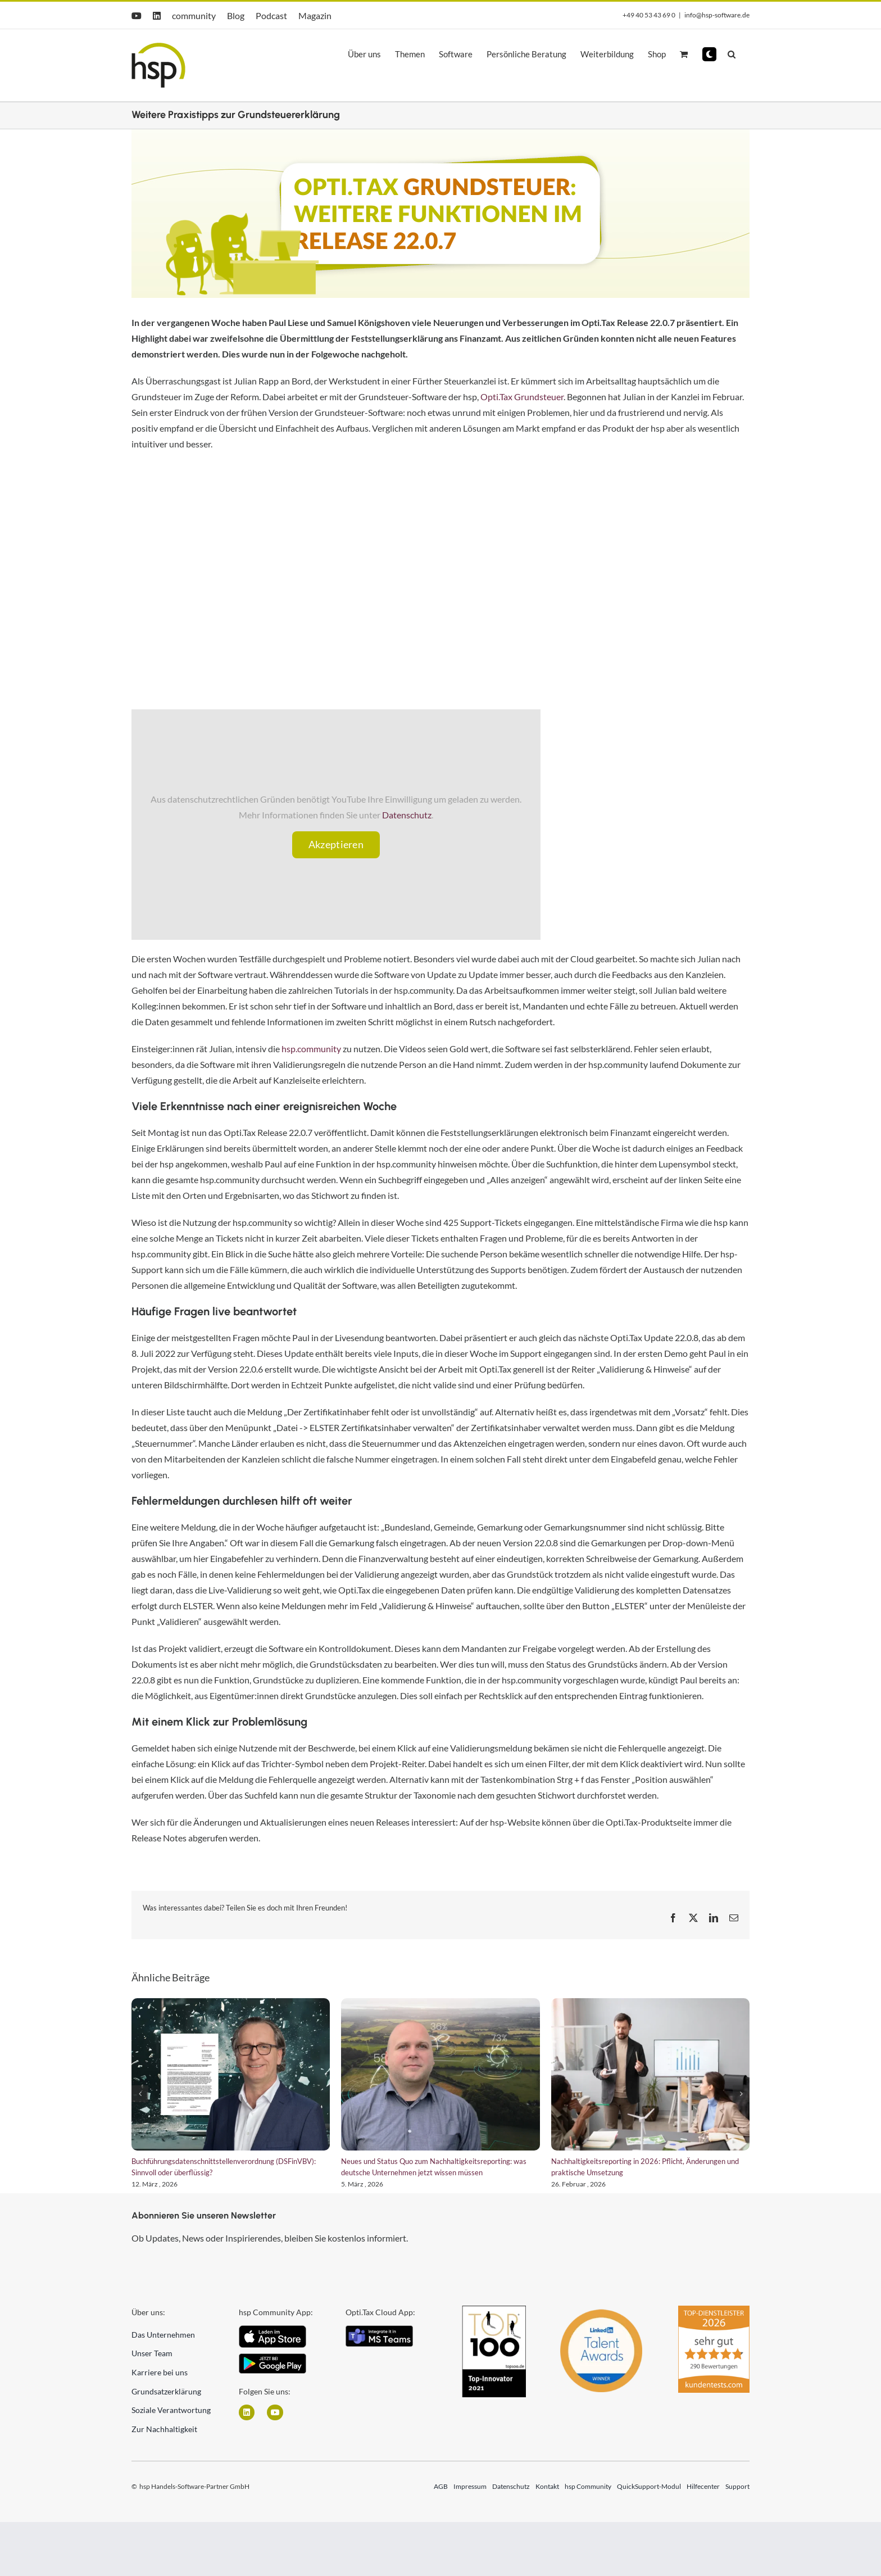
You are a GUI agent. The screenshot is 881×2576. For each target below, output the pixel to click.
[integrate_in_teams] (379, 2329)
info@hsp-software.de (717, 15)
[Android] (272, 2357)
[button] (709, 54)
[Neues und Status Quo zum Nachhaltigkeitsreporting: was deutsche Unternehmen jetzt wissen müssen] (440, 2074)
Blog (235, 15)
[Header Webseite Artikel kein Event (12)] (440, 213)
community (194, 15)
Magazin (314, 15)
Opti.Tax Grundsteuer (522, 396)
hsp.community (311, 1048)
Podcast (271, 15)
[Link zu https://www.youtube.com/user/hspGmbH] (275, 2412)
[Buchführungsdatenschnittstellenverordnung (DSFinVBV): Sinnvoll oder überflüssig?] (230, 2074)
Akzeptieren (336, 844)
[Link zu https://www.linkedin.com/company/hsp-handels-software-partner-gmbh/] (247, 2412)
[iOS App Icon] (272, 2329)
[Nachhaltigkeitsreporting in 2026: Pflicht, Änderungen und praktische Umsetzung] (650, 2074)
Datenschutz (407, 814)
